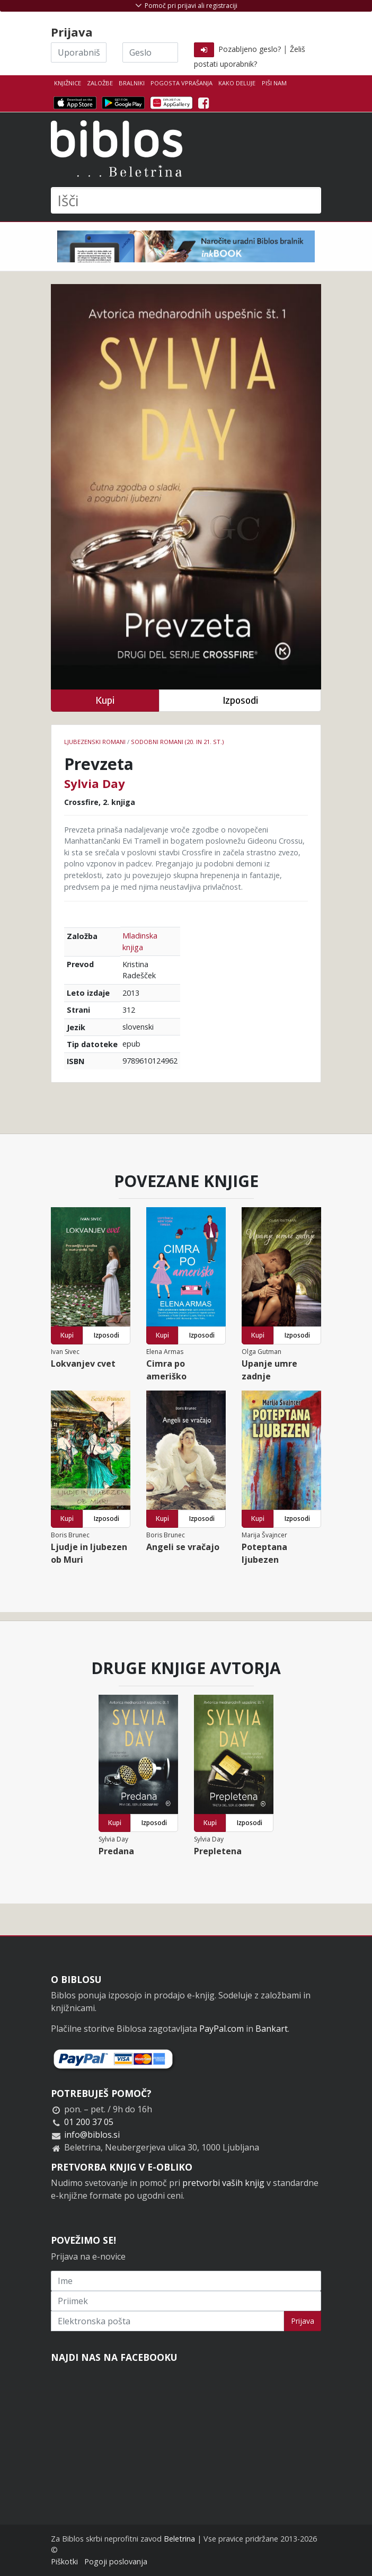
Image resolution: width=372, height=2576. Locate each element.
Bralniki (132, 83)
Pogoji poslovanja (115, 2561)
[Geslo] (150, 52)
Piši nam (274, 83)
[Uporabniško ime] (79, 52)
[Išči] (186, 200)
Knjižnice (67, 83)
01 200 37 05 (88, 2122)
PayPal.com (221, 2028)
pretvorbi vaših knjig (223, 2183)
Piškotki (64, 2561)
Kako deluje (236, 83)
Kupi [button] (104, 700)
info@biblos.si (92, 2134)
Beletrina (179, 2539)
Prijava (302, 2321)
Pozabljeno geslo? (249, 49)
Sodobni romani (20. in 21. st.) (177, 742)
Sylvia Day (94, 783)
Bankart (271, 2028)
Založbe (100, 83)
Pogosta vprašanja (181, 83)
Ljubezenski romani (95, 742)
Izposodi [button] (240, 700)
